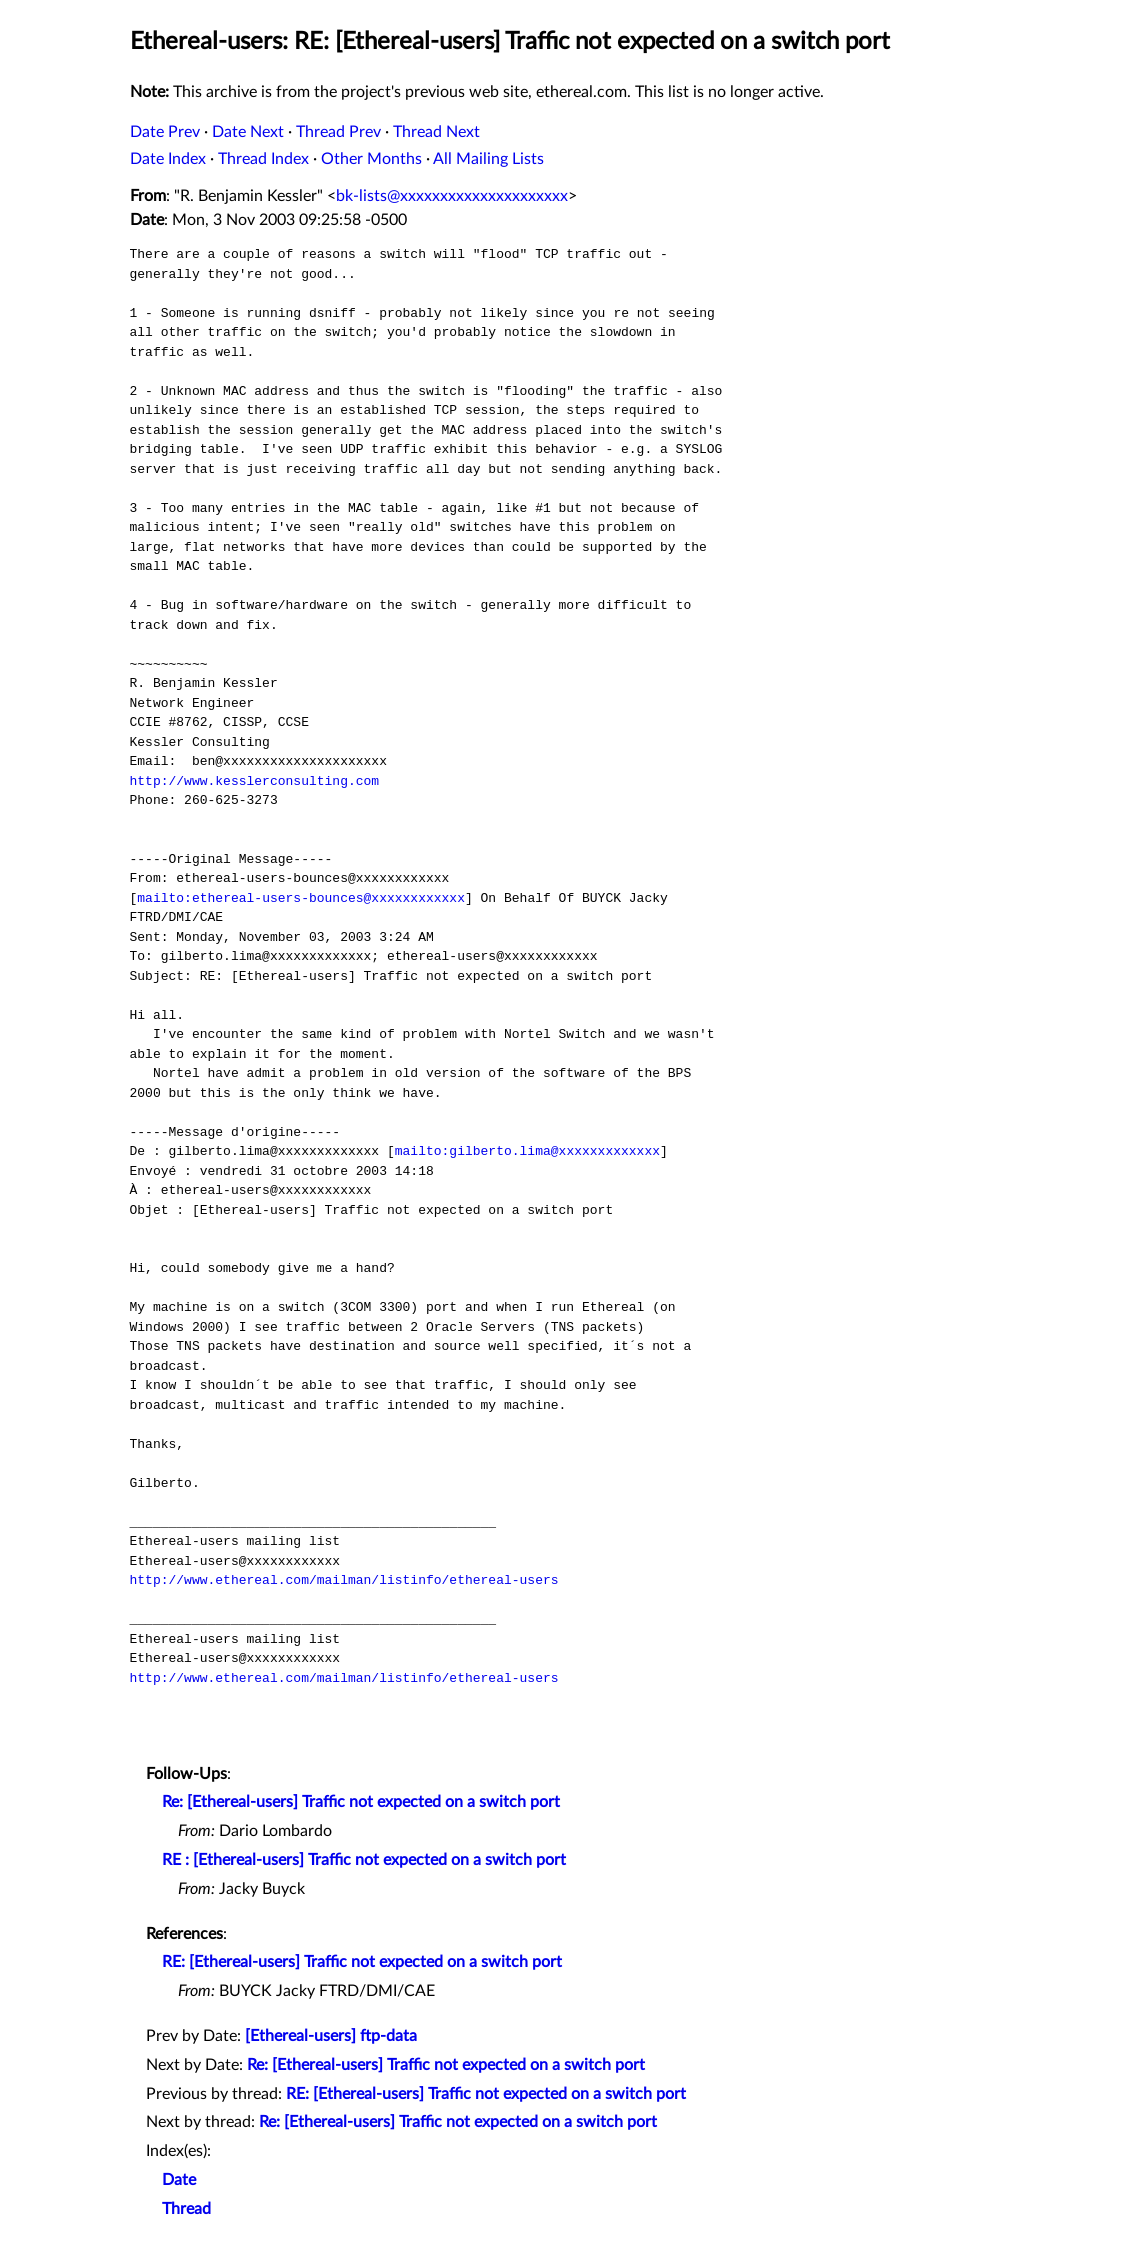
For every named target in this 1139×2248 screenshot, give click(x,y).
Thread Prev (338, 132)
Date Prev (165, 132)
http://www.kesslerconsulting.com (255, 781)
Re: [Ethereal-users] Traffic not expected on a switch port (361, 1802)
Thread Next (436, 132)
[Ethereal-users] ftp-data (331, 2036)
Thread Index (263, 159)
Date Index (168, 159)
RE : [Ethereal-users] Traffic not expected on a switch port (364, 1860)
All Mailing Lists (488, 159)
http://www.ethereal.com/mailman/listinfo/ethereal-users (344, 1580)
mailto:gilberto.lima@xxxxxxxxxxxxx (527, 1151)
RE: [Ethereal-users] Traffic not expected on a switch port (362, 1962)
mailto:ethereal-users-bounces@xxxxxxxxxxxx (301, 898)
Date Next (248, 132)
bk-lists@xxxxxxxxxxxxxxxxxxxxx (452, 196)
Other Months (371, 159)
